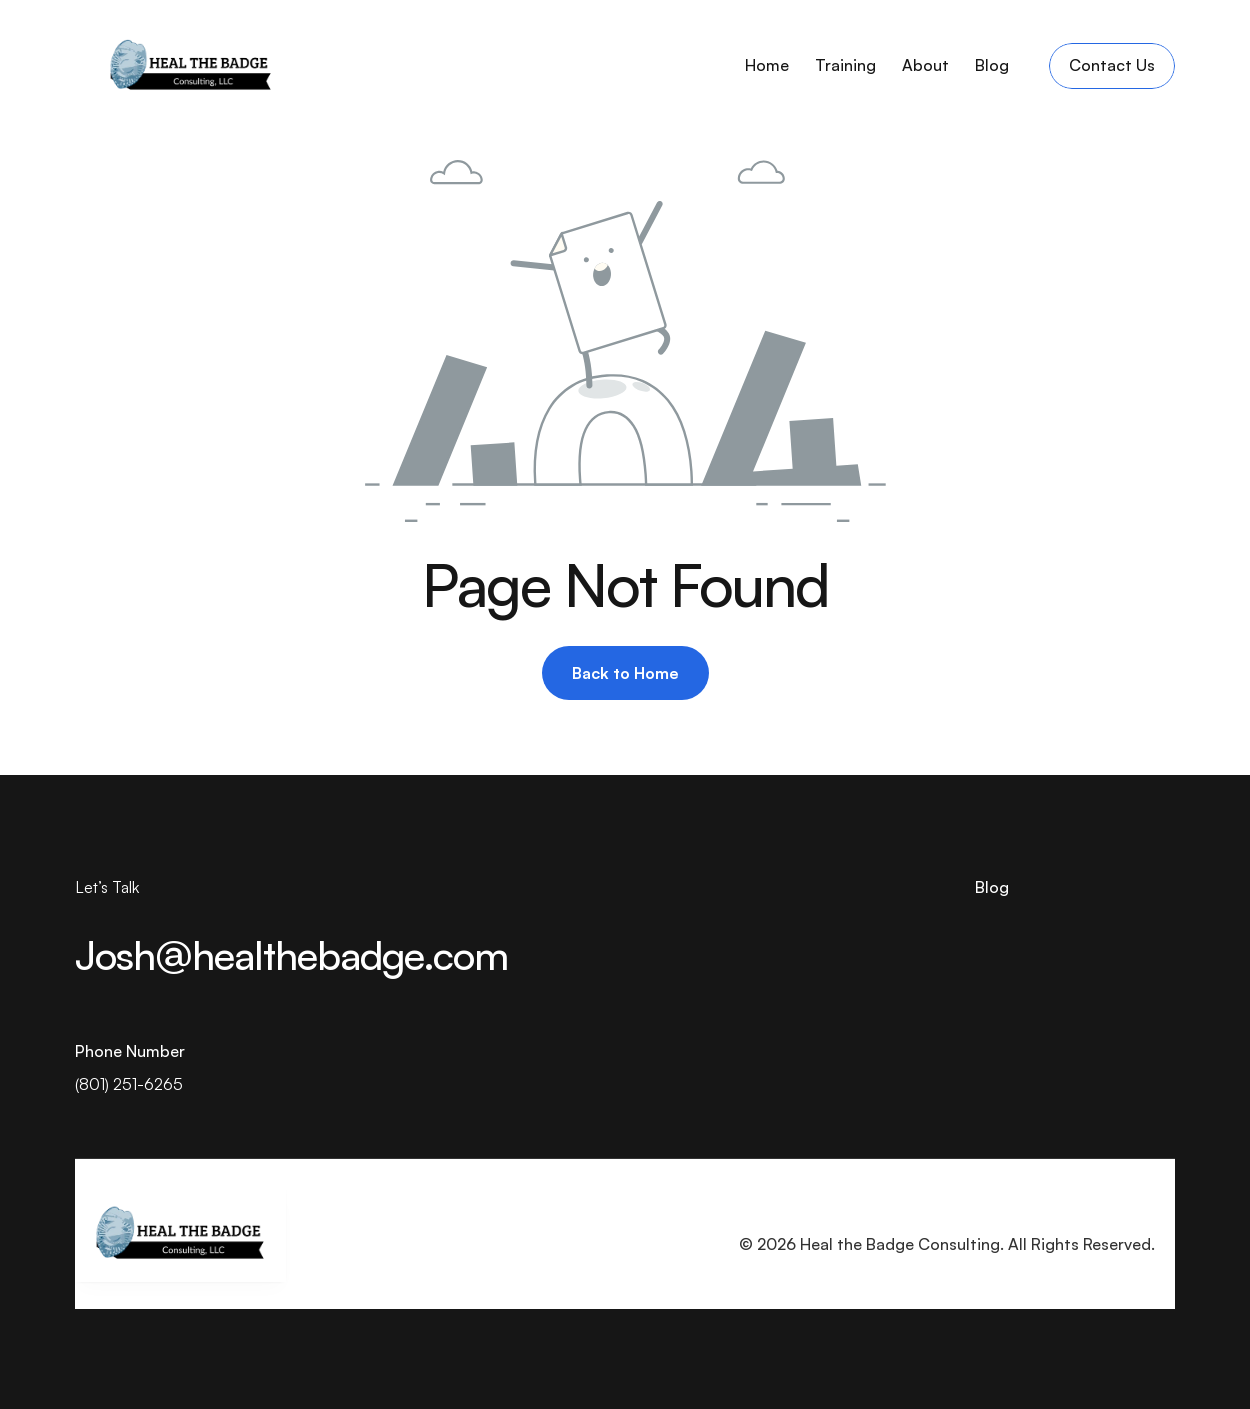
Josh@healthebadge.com (291, 955)
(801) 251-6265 (129, 1084)
